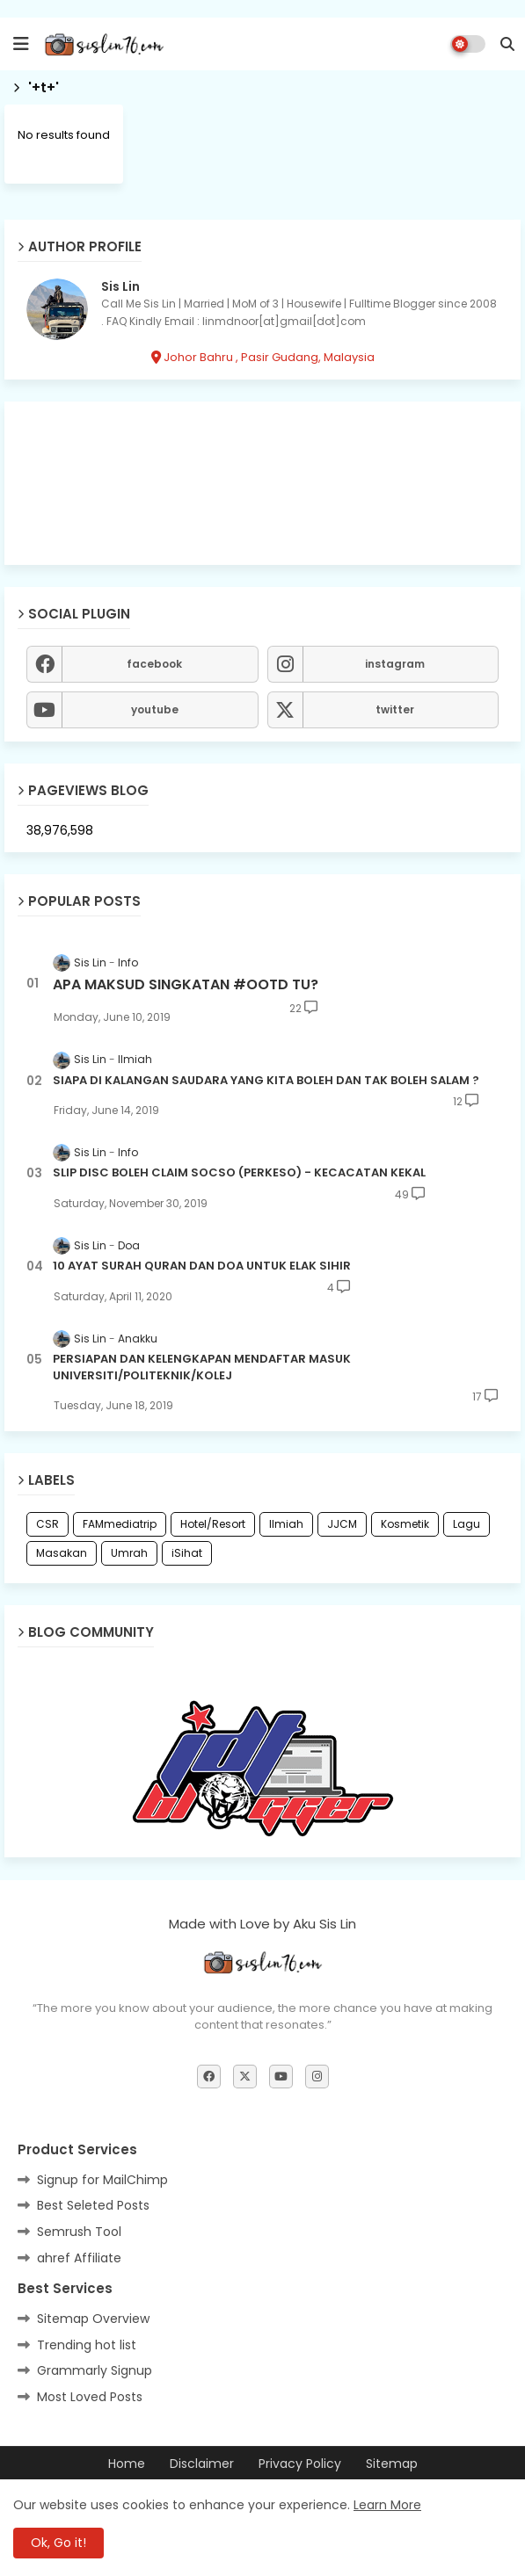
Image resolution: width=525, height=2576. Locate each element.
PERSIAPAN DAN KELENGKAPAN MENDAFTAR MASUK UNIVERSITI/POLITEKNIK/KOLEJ (202, 1367)
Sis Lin (120, 287)
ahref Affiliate (79, 2258)
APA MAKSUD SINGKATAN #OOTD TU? (185, 985)
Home (126, 2464)
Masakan (61, 1552)
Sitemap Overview (93, 2318)
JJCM (342, 1523)
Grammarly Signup (94, 2370)
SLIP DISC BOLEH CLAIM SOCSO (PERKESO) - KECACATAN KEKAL (239, 1173)
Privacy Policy (300, 2464)
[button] (507, 44)
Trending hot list (86, 2345)
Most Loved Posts (89, 2397)
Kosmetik (405, 1523)
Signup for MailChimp (102, 2180)
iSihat (186, 1552)
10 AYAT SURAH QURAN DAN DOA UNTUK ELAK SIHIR (202, 1266)
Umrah (129, 1552)
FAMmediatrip (120, 1523)
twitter (395, 709)
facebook (154, 663)
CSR (47, 1523)
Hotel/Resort (212, 1523)
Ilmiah (286, 1523)
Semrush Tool (79, 2231)
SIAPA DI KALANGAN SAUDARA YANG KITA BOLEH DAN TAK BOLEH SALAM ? (266, 1081)
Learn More (387, 2505)
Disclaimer (202, 2464)
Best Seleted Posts (93, 2205)
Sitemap (392, 2464)
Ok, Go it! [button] (58, 2542)
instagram (395, 663)
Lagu (466, 1523)
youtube (155, 709)
